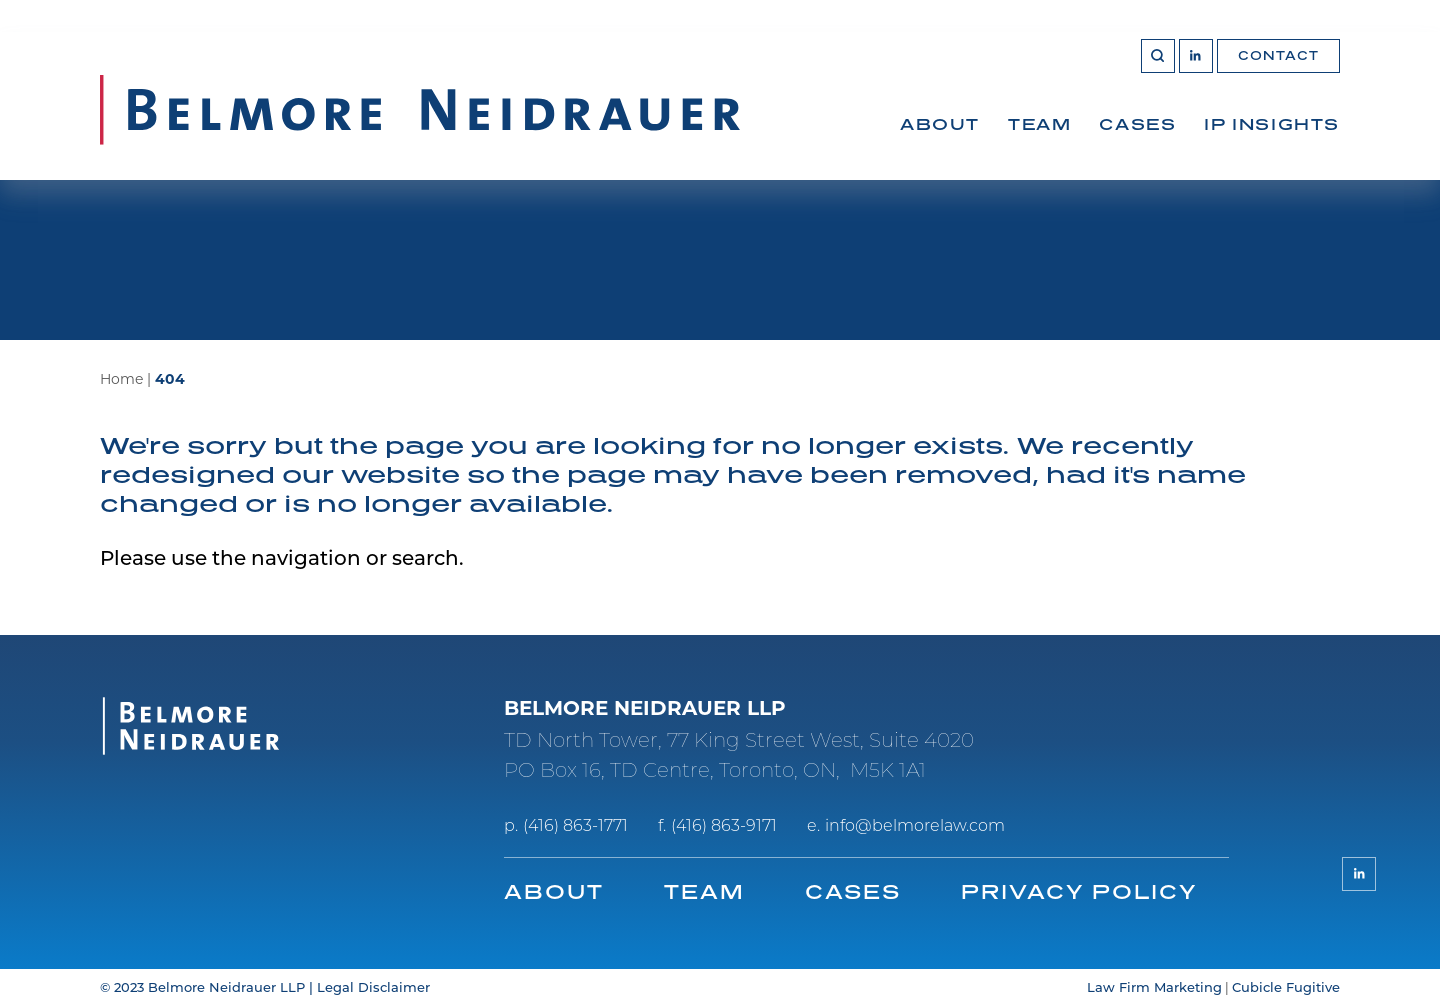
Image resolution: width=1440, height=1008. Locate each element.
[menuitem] (940, 146)
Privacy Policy (1079, 891)
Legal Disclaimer (373, 988)
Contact (1278, 55)
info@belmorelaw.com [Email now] (915, 827)
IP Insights (1272, 124)
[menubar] (1120, 146)
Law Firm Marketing (1154, 988)
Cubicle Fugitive (1286, 988)
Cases (1137, 124)
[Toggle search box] (1158, 56)
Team (1039, 124)
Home (121, 380)
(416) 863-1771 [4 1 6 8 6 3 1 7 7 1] (575, 827)
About (940, 124)
